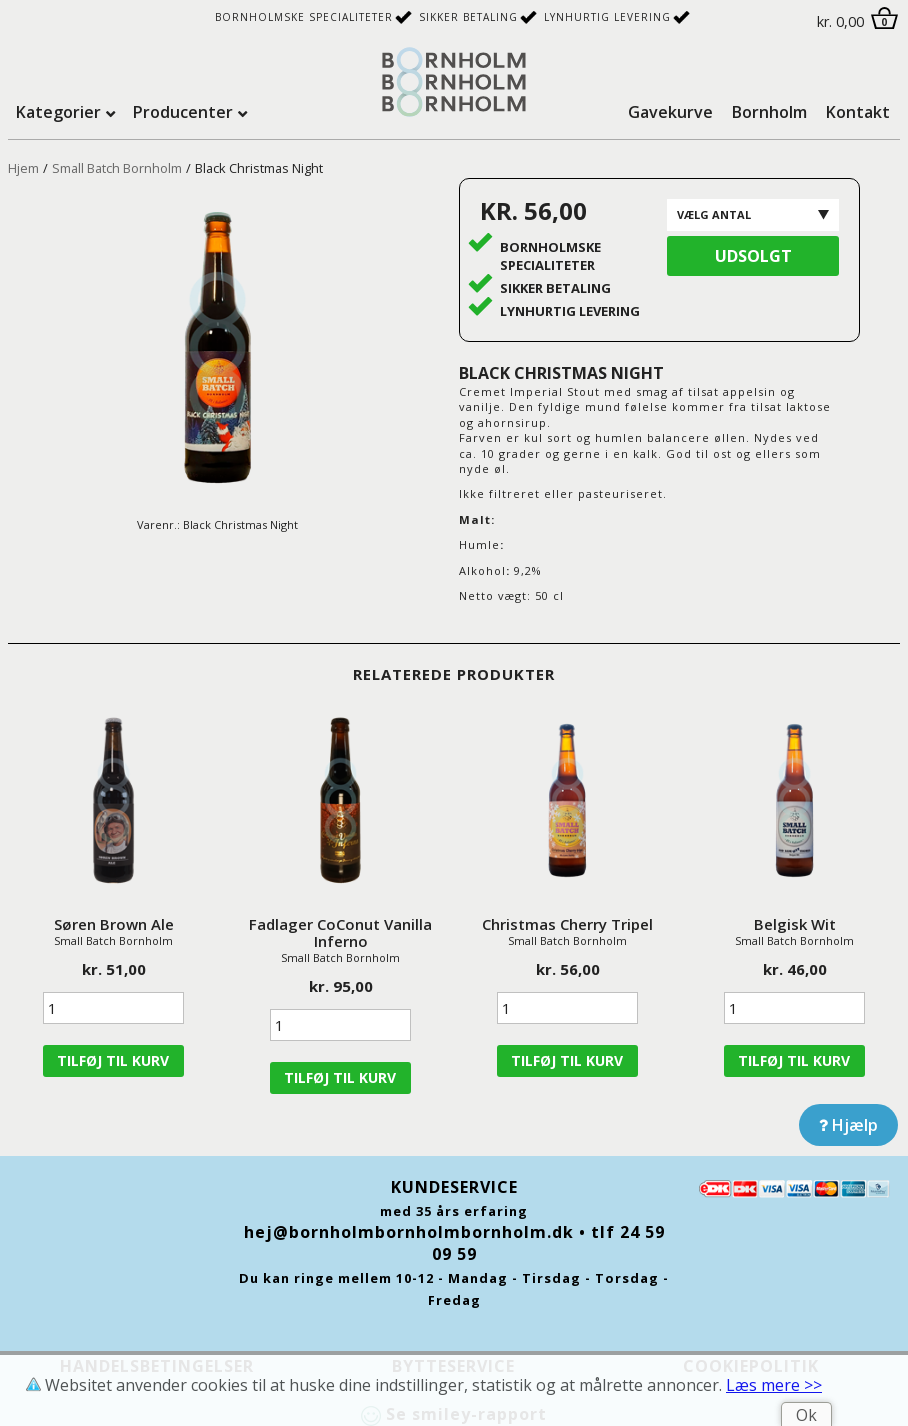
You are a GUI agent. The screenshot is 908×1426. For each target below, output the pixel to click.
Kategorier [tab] (58, 112)
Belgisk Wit (795, 924)
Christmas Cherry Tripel (567, 924)
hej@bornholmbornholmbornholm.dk (409, 1232)
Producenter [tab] (183, 112)
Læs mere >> (774, 1385)
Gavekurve (670, 112)
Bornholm (769, 112)
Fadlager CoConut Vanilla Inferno (340, 932)
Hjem (23, 168)
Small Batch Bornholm (117, 168)
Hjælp (848, 1125)
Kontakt (858, 112)
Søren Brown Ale (114, 924)
